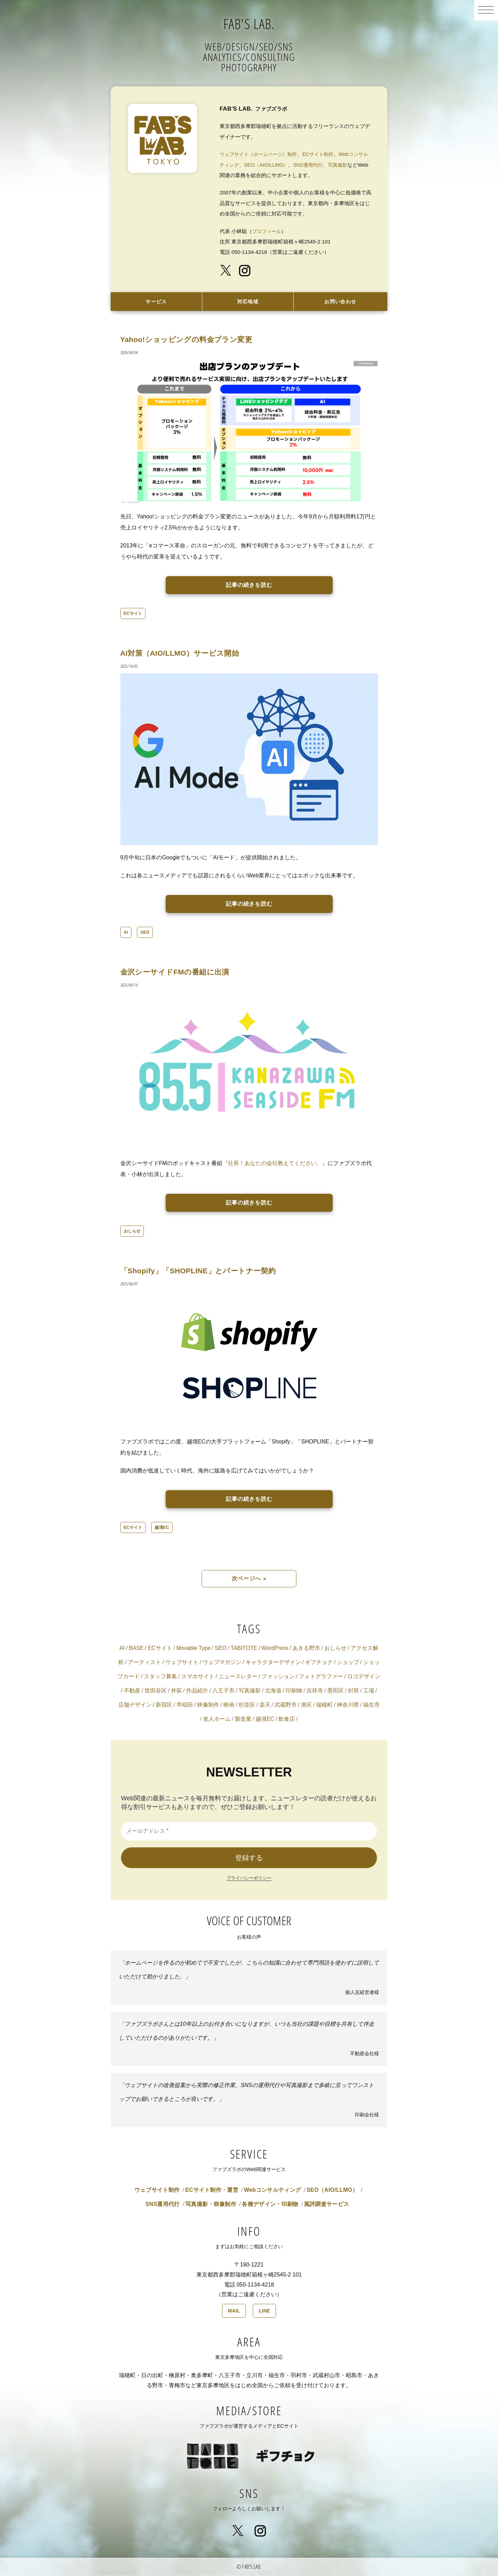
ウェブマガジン (222, 1663)
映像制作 (208, 1705)
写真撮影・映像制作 (210, 2205)
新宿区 (164, 1705)
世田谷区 (156, 1691)
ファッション (278, 1677)
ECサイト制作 (324, 154)
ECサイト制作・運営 (211, 2191)
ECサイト (133, 614)
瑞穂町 (324, 1705)
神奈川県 (348, 1705)
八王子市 (223, 1691)
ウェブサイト (182, 1663)
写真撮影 (354, 165)
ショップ (348, 1663)
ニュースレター (238, 1677)
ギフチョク (319, 1663)
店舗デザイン (134, 1705)
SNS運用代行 (323, 165)
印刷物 (294, 1691)
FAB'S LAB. (249, 22)
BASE (136, 1649)
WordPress (275, 1649)
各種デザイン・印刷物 (270, 2205)
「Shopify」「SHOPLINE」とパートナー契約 (209, 1271)
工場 (368, 1691)
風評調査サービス (326, 2205)
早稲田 (184, 1705)
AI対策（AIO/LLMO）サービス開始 (188, 653)
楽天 (264, 1705)
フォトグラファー (321, 1677)
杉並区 (247, 1705)
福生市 (371, 1705)
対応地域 (247, 302)
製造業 (243, 1720)
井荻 (176, 1691)
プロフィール (267, 231)
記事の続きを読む (249, 586)
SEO (144, 933)
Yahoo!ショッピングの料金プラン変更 (195, 339)
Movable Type (193, 1649)
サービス (156, 302)
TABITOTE (244, 1649)
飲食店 (286, 1720)
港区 (306, 1705)
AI (126, 933)
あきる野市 (306, 1649)
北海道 (273, 1691)
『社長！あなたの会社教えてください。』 (275, 1164)
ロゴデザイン (363, 1677)
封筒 (353, 1691)
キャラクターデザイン (273, 1663)
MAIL (234, 2311)
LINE (264, 2311)
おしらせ (132, 1231)
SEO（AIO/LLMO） (279, 165)
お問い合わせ (340, 302)
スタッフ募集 (160, 1677)
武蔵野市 (286, 1705)
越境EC (162, 1528)
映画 (228, 1705)
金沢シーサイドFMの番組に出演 (182, 972)
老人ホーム (217, 1720)
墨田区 (335, 1691)
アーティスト (144, 1663)
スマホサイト (197, 1677)
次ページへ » (249, 1579)
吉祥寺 (314, 1691)
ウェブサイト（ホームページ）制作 (261, 154)
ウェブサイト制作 (157, 2191)
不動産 (132, 1691)
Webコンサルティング (272, 2191)
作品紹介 (197, 1691)
